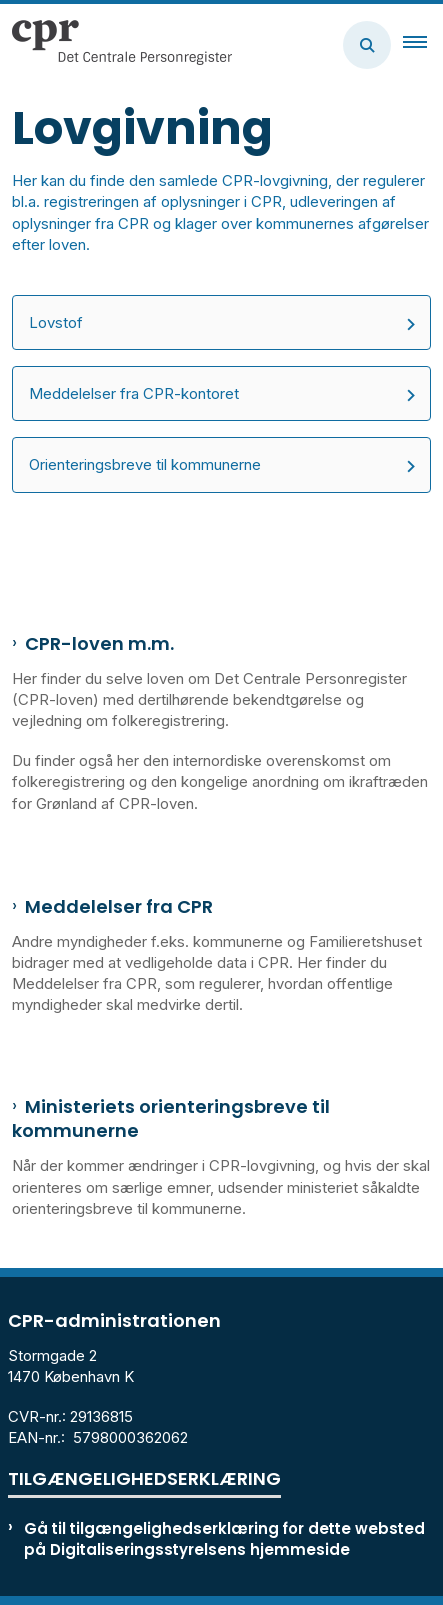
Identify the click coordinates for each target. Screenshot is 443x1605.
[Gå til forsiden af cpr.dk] (116, 45)
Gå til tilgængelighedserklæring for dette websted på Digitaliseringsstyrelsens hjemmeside (224, 1539)
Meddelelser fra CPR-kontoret (134, 393)
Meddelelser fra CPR (119, 907)
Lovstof (56, 322)
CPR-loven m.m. (99, 644)
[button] (423, 45)
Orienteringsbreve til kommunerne (145, 464)
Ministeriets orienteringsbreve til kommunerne (171, 1119)
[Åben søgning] (367, 45)
